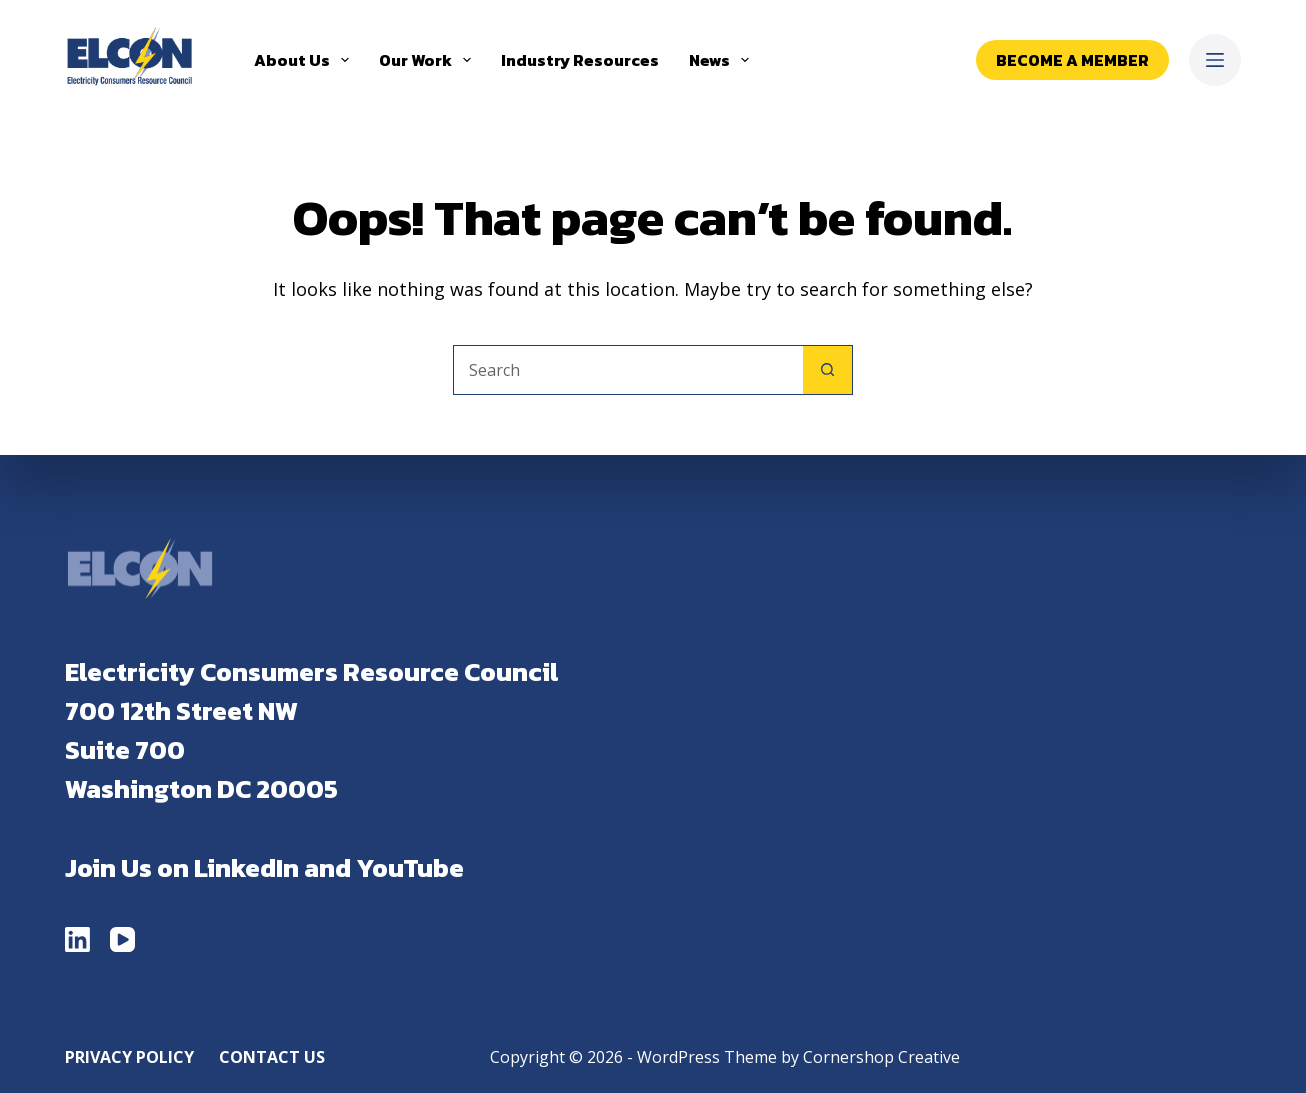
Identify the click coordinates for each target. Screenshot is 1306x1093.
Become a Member (1072, 60)
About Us (305, 60)
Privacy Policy (129, 1057)
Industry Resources (580, 60)
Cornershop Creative (881, 1057)
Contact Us (272, 1057)
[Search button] (828, 370)
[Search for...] (628, 370)
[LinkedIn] (77, 939)
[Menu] (1215, 60)
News (723, 60)
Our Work (429, 60)
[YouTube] (122, 939)
